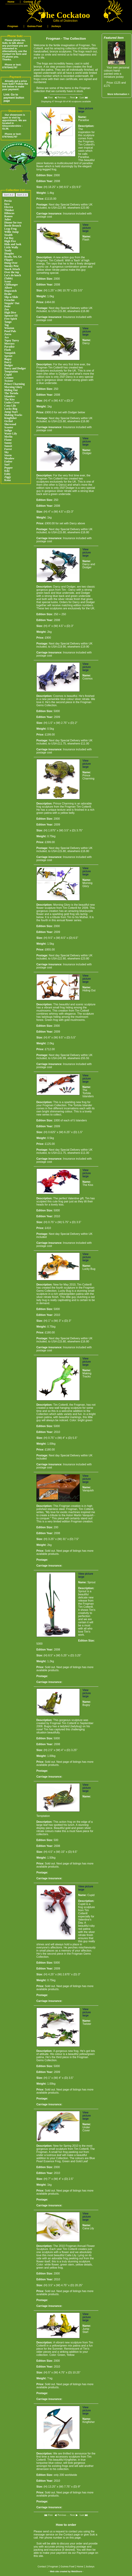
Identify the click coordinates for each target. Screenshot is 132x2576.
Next (74, 97)
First (48, 97)
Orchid (8, 421)
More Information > (118, 94)
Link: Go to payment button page (13, 97)
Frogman (53, 2566)
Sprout (8, 355)
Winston (9, 328)
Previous (60, 97)
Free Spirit (10, 318)
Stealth (8, 234)
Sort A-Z (8, 194)
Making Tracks (13, 414)
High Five (10, 241)
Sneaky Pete (11, 265)
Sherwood (10, 424)
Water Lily (10, 433)
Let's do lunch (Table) (12, 277)
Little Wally (11, 247)
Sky (6, 452)
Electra (8, 207)
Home (80, 2566)
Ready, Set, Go (12, 256)
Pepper (8, 467)
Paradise (9, 346)
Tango (8, 321)
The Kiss (9, 399)
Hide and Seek (12, 244)
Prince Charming (14, 383)
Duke (7, 306)
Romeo (8, 216)
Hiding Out (11, 390)
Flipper (8, 259)
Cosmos (8, 377)
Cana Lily (10, 405)
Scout (7, 281)
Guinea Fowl (67, 2566)
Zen (6, 309)
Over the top (11, 272)
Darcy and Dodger (15, 368)
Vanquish (9, 352)
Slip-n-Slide (11, 297)
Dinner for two (13, 222)
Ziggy (7, 477)
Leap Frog (10, 228)
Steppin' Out (11, 303)
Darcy (7, 362)
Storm (8, 455)
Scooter (8, 427)
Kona (7, 480)
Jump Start (11, 411)
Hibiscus (9, 213)
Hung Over (11, 262)
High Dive (10, 312)
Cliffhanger (11, 284)
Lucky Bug (10, 408)
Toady (8, 250)
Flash (7, 349)
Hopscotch (10, 290)
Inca (6, 203)
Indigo (8, 430)
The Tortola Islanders (11, 395)
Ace (6, 337)
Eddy (7, 473)
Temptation (11, 371)
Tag (6, 324)
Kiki (6, 470)
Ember (8, 461)
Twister (8, 380)
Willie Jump (11, 231)
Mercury (9, 343)
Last (84, 97)
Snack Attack (12, 269)
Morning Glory (13, 387)
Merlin (8, 436)
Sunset (8, 445)
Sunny (8, 442)
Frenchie (9, 300)
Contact (42, 2566)
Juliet (7, 219)
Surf (6, 464)
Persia (8, 200)
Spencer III (11, 315)
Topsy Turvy (11, 340)
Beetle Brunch (12, 225)
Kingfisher (10, 418)
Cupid (8, 374)
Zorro (7, 334)
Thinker (9, 210)
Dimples (9, 253)
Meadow (9, 458)
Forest (8, 449)
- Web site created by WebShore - (66, 2571)
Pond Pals (10, 331)
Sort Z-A (22, 194)
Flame (8, 439)
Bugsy (8, 359)
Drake (8, 293)
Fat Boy (9, 238)
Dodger (8, 365)
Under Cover (12, 402)
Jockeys (89, 2566)
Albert (8, 287)
